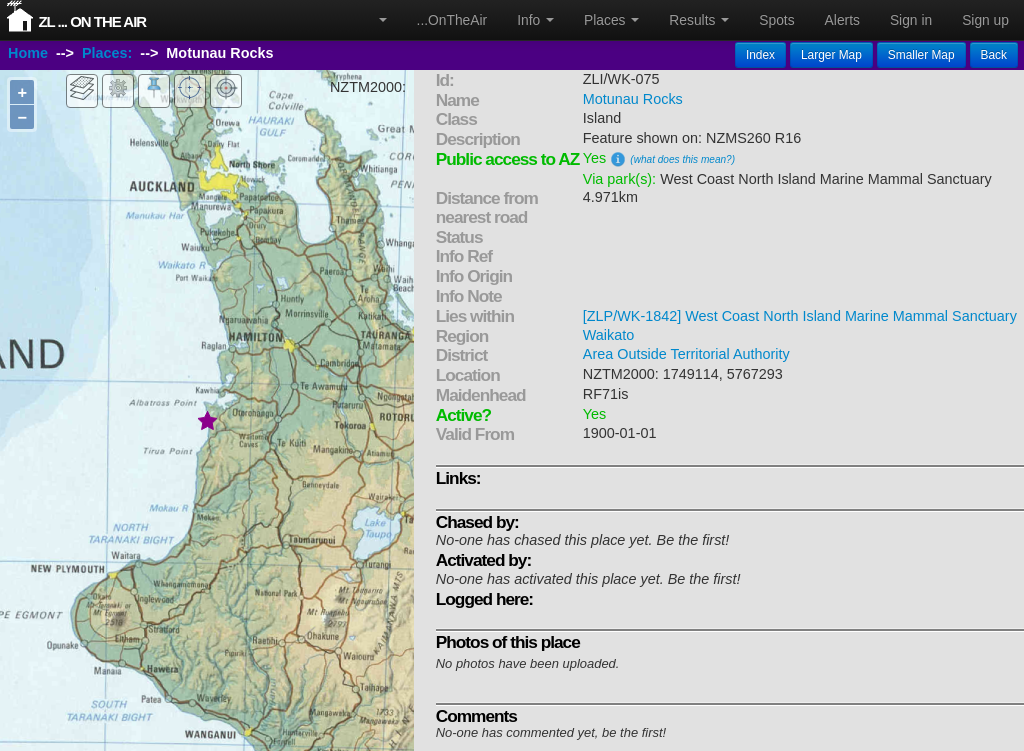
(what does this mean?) (682, 159)
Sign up (985, 20)
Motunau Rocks (633, 99)
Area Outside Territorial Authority (686, 354)
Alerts (842, 20)
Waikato (608, 335)
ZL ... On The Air (92, 21)
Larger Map (831, 55)
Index (760, 55)
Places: (107, 53)
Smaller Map (921, 55)
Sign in (911, 20)
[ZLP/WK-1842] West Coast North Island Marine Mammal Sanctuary (800, 316)
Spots (776, 20)
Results (699, 20)
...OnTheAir (452, 20)
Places (611, 20)
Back (994, 55)
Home (28, 53)
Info (535, 20)
